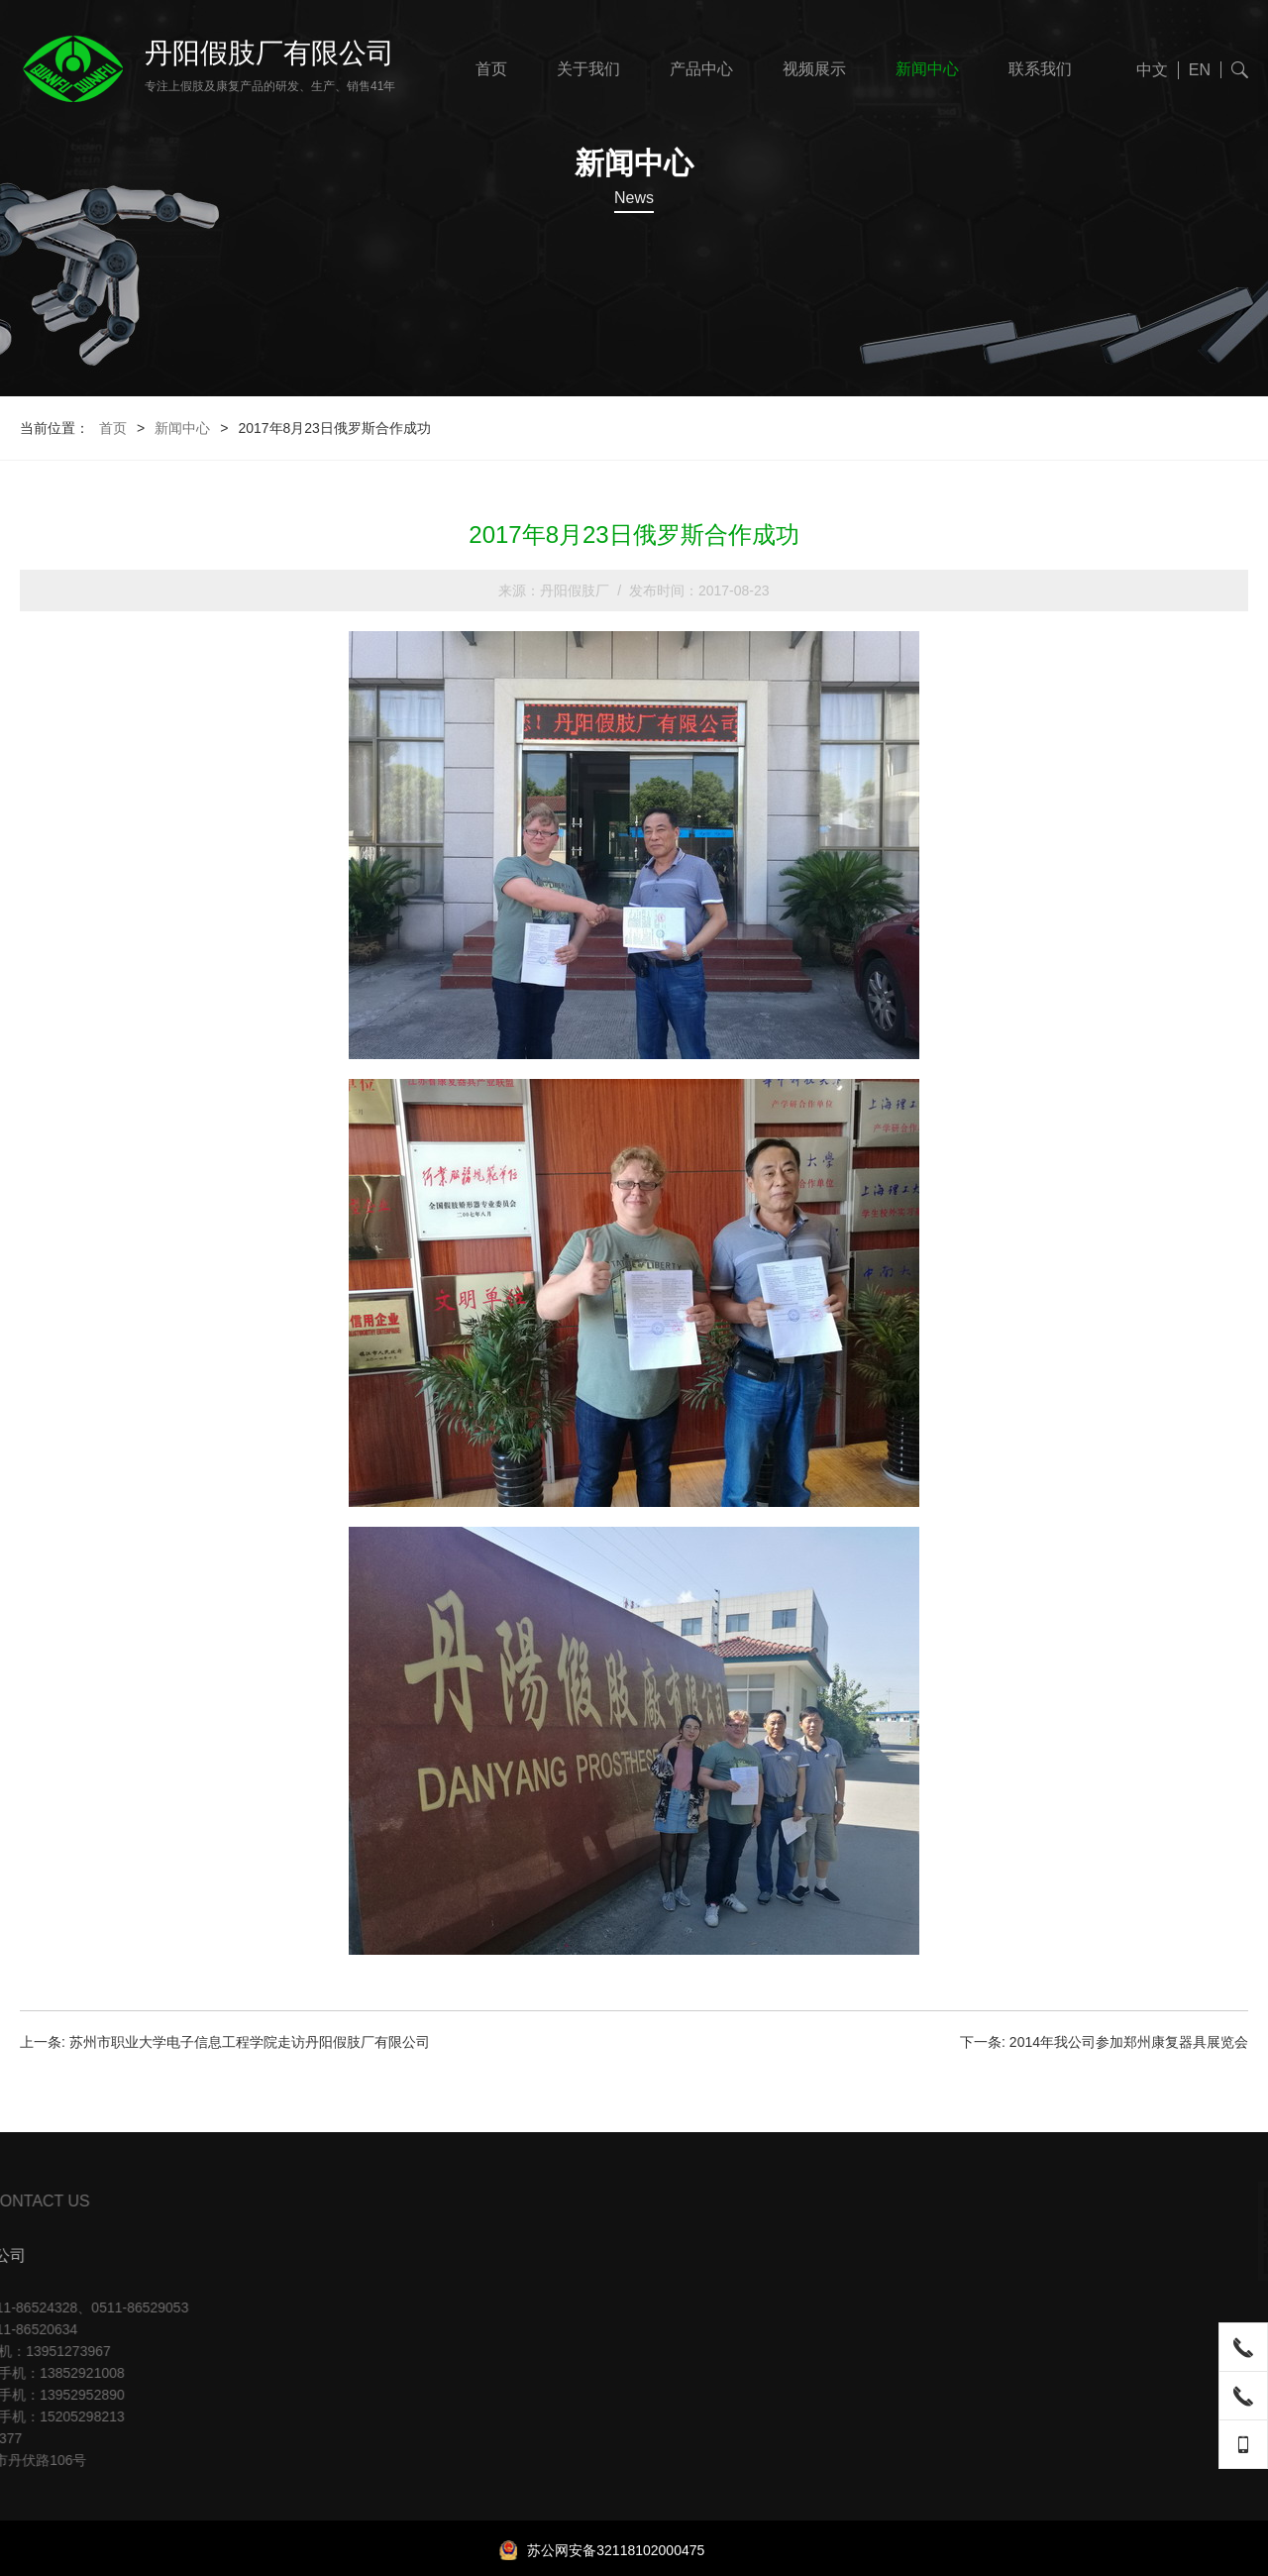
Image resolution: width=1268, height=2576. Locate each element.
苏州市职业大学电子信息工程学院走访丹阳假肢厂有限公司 (249, 2042)
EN (1200, 69)
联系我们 (1040, 68)
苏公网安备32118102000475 (601, 2550)
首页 (491, 68)
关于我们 (588, 68)
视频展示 (814, 68)
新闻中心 (927, 68)
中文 (1152, 69)
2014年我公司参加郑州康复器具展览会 (1128, 2042)
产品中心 (701, 68)
